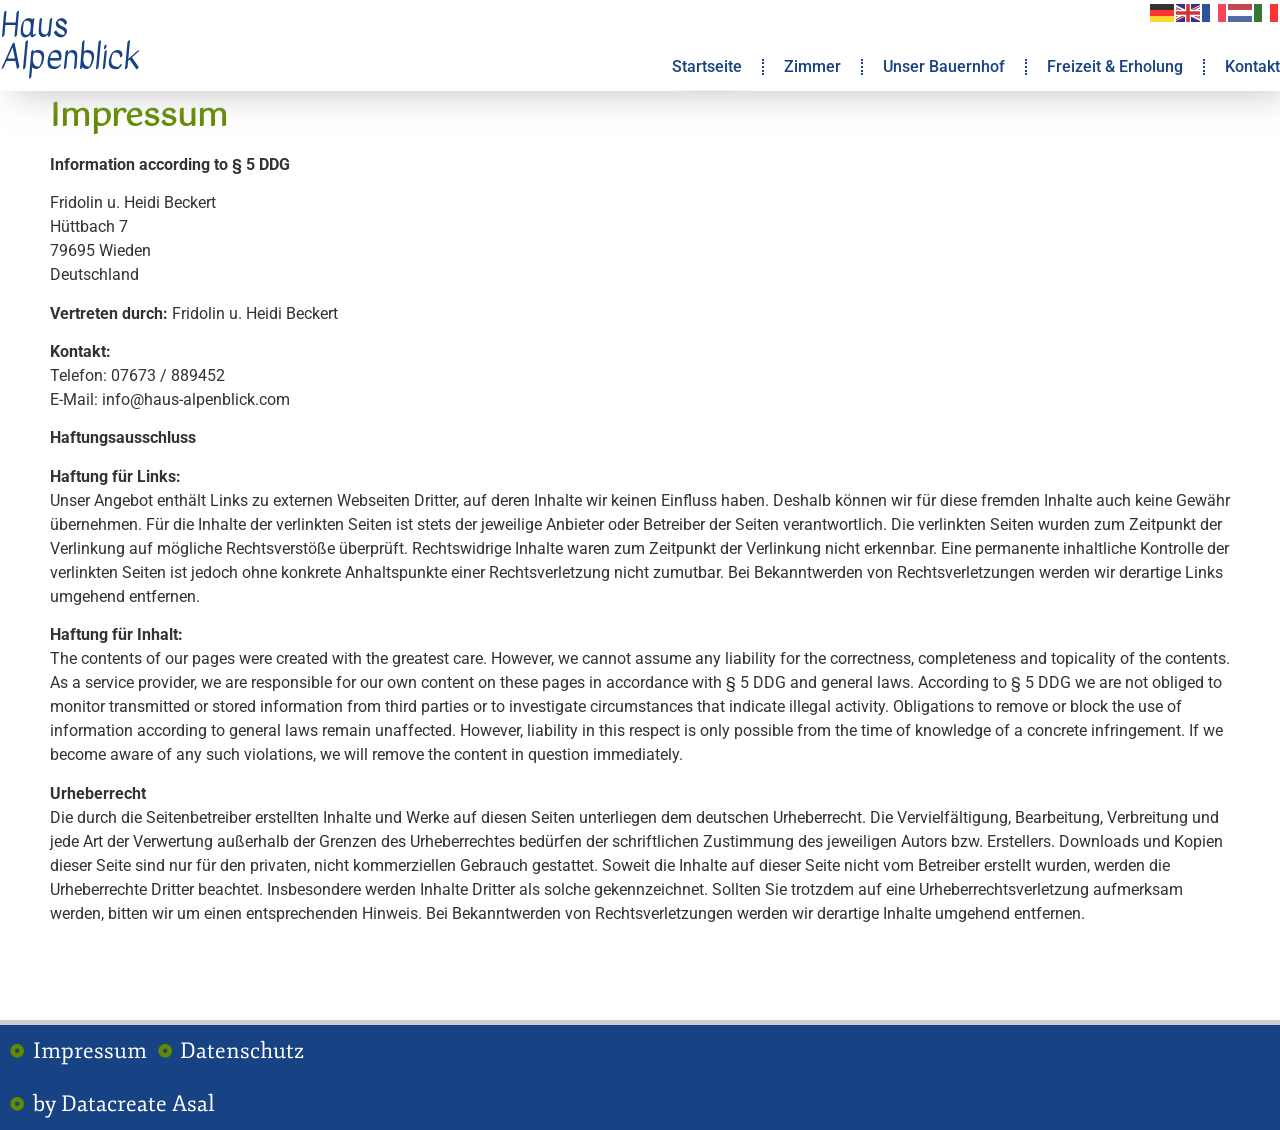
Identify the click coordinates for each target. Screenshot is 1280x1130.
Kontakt (1252, 66)
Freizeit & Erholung (1115, 66)
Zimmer (812, 66)
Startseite (707, 66)
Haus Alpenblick (69, 41)
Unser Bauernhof (944, 66)
